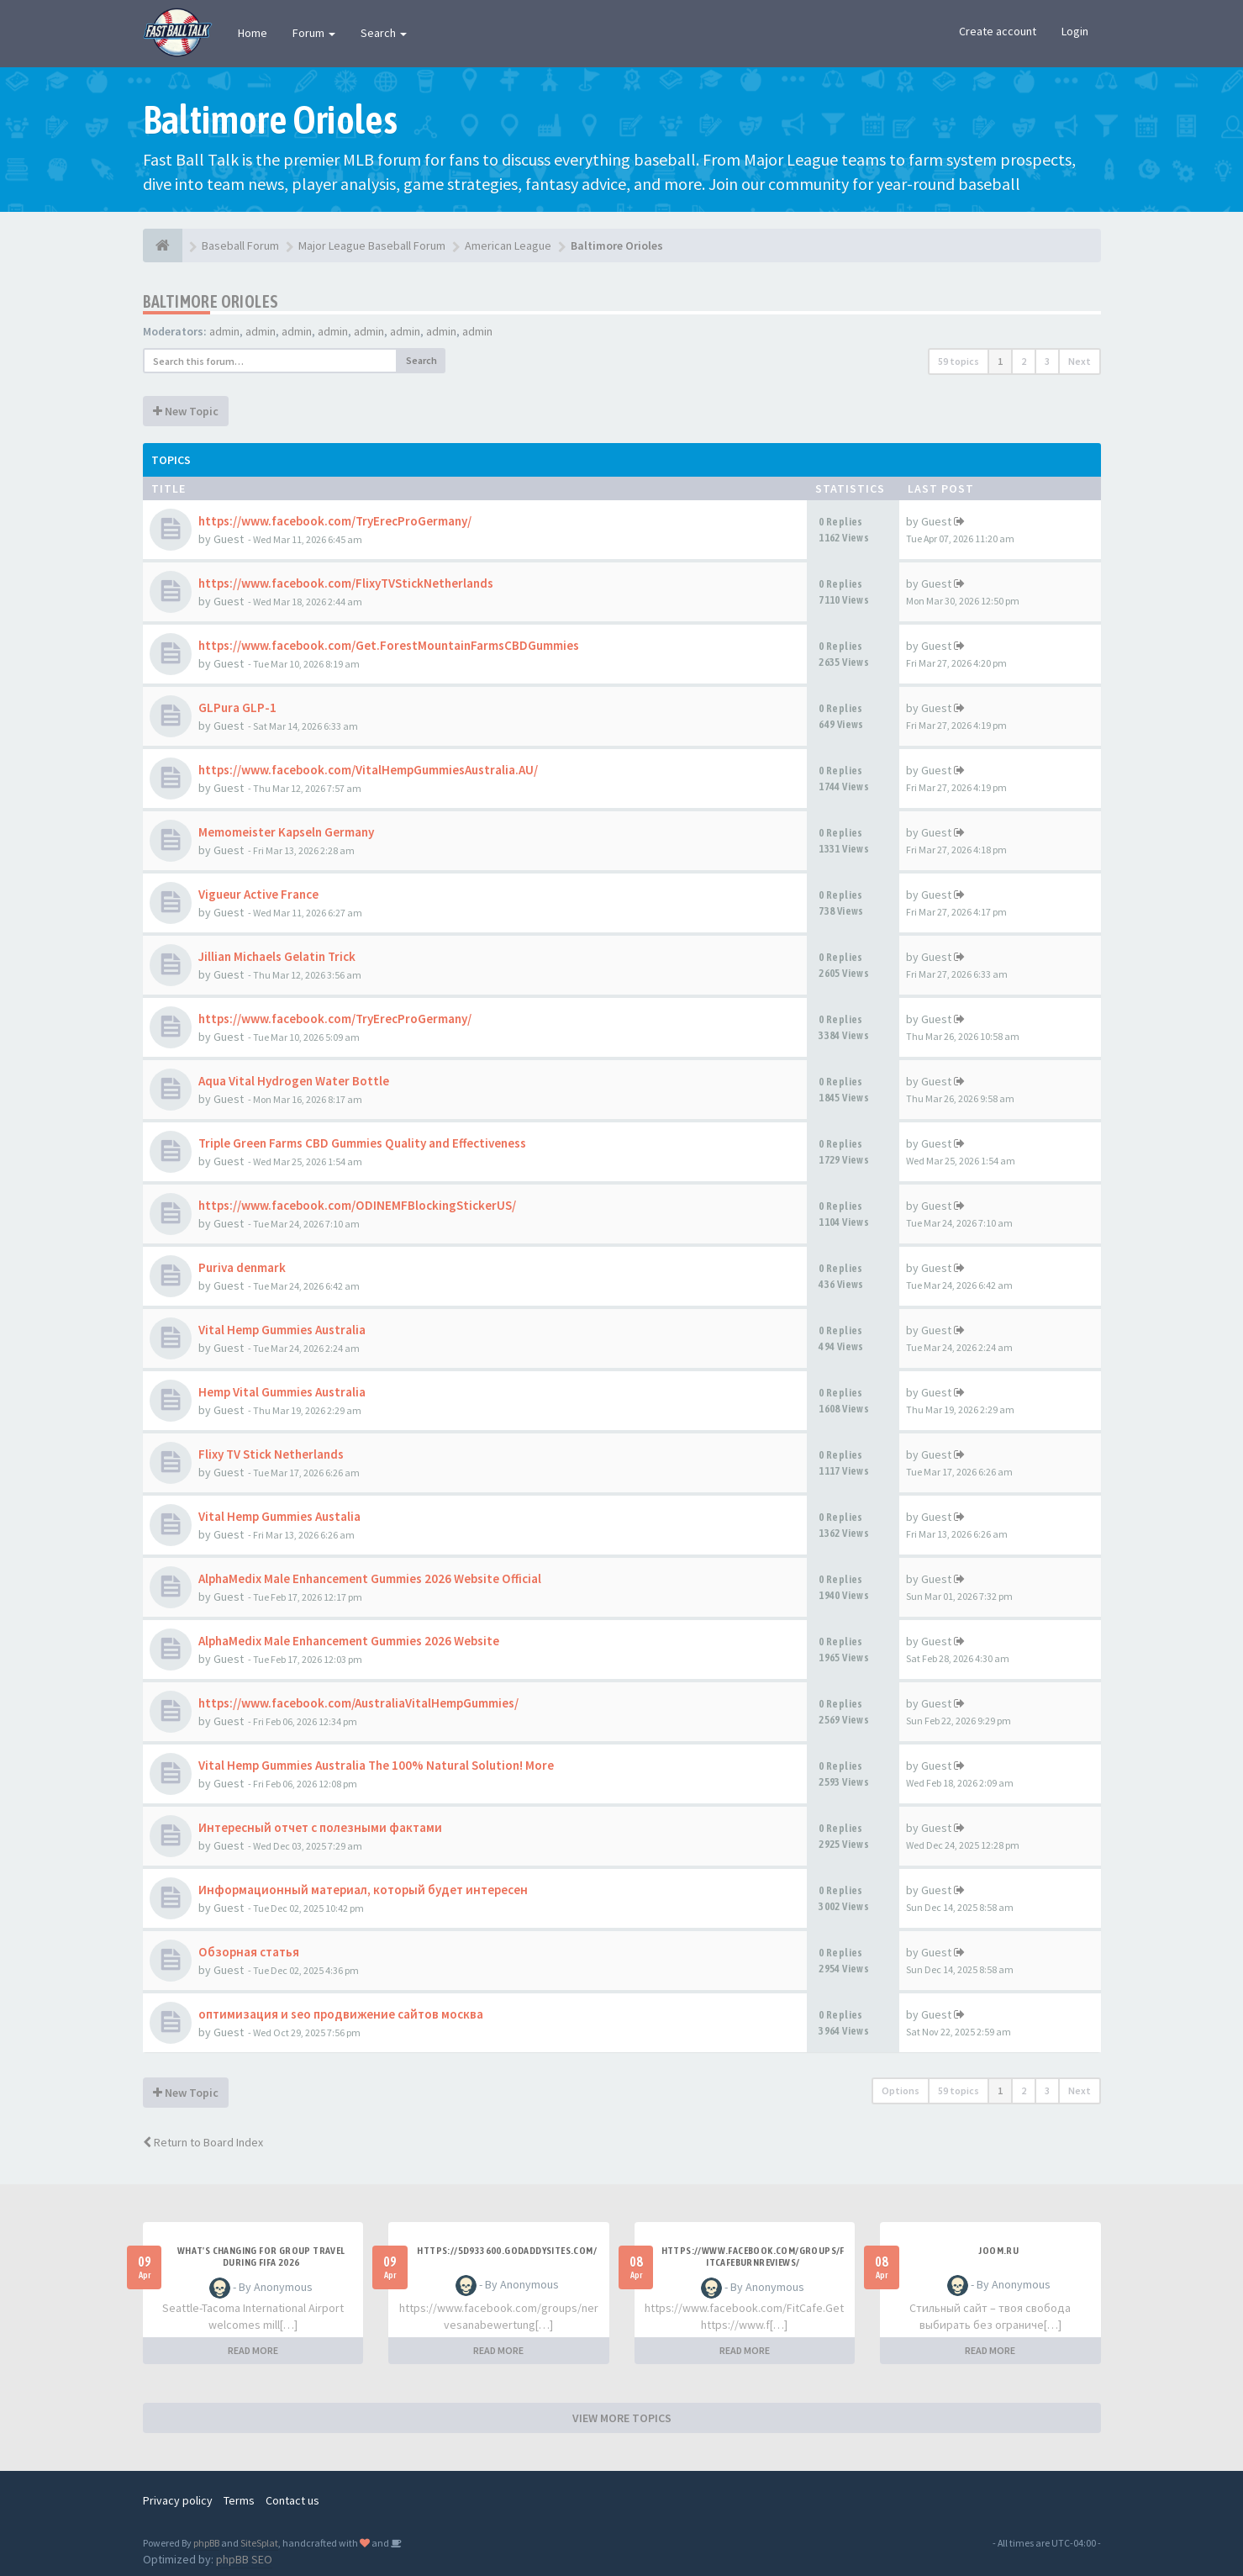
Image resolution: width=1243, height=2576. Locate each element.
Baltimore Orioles (211, 301)
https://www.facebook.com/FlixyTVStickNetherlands (345, 583)
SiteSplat (259, 2542)
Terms (239, 2500)
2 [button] (1023, 361)
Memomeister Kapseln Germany (286, 832)
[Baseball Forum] (162, 245)
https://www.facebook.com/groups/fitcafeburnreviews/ (753, 2256)
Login (1074, 31)
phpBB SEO (244, 2559)
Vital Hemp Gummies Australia (282, 1330)
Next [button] (1079, 361)
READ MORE (253, 2350)
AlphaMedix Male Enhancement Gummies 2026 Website (348, 1641)
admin (224, 331)
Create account (997, 31)
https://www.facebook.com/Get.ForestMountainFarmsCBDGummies (388, 645)
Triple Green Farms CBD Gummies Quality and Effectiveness (362, 1143)
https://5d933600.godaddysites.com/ (507, 2251)
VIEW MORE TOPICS (622, 2418)
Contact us (292, 2500)
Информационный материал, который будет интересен (363, 1890)
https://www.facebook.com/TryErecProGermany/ (334, 521)
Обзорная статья (248, 1952)
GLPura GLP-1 (237, 707)
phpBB (206, 2542)
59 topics (958, 361)
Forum (313, 32)
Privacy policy (178, 2500)
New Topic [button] (186, 411)
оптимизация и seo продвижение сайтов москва (340, 2014)
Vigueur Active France (258, 894)
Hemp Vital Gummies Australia (282, 1392)
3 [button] (1047, 361)
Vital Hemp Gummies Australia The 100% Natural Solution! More (376, 1765)
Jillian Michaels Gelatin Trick (277, 956)
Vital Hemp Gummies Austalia (279, 1516)
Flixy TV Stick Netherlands (271, 1454)
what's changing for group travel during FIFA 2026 (261, 2256)
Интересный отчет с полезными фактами (320, 1827)
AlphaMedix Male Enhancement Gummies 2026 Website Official (369, 1578)
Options (900, 2090)
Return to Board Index (203, 2142)
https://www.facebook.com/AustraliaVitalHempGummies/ (358, 1703)
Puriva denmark (242, 1267)
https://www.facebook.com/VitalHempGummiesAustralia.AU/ (368, 770)
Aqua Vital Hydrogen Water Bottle (293, 1081)
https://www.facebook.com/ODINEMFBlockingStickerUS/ (357, 1205)
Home (252, 32)
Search (384, 32)
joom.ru (998, 2251)
